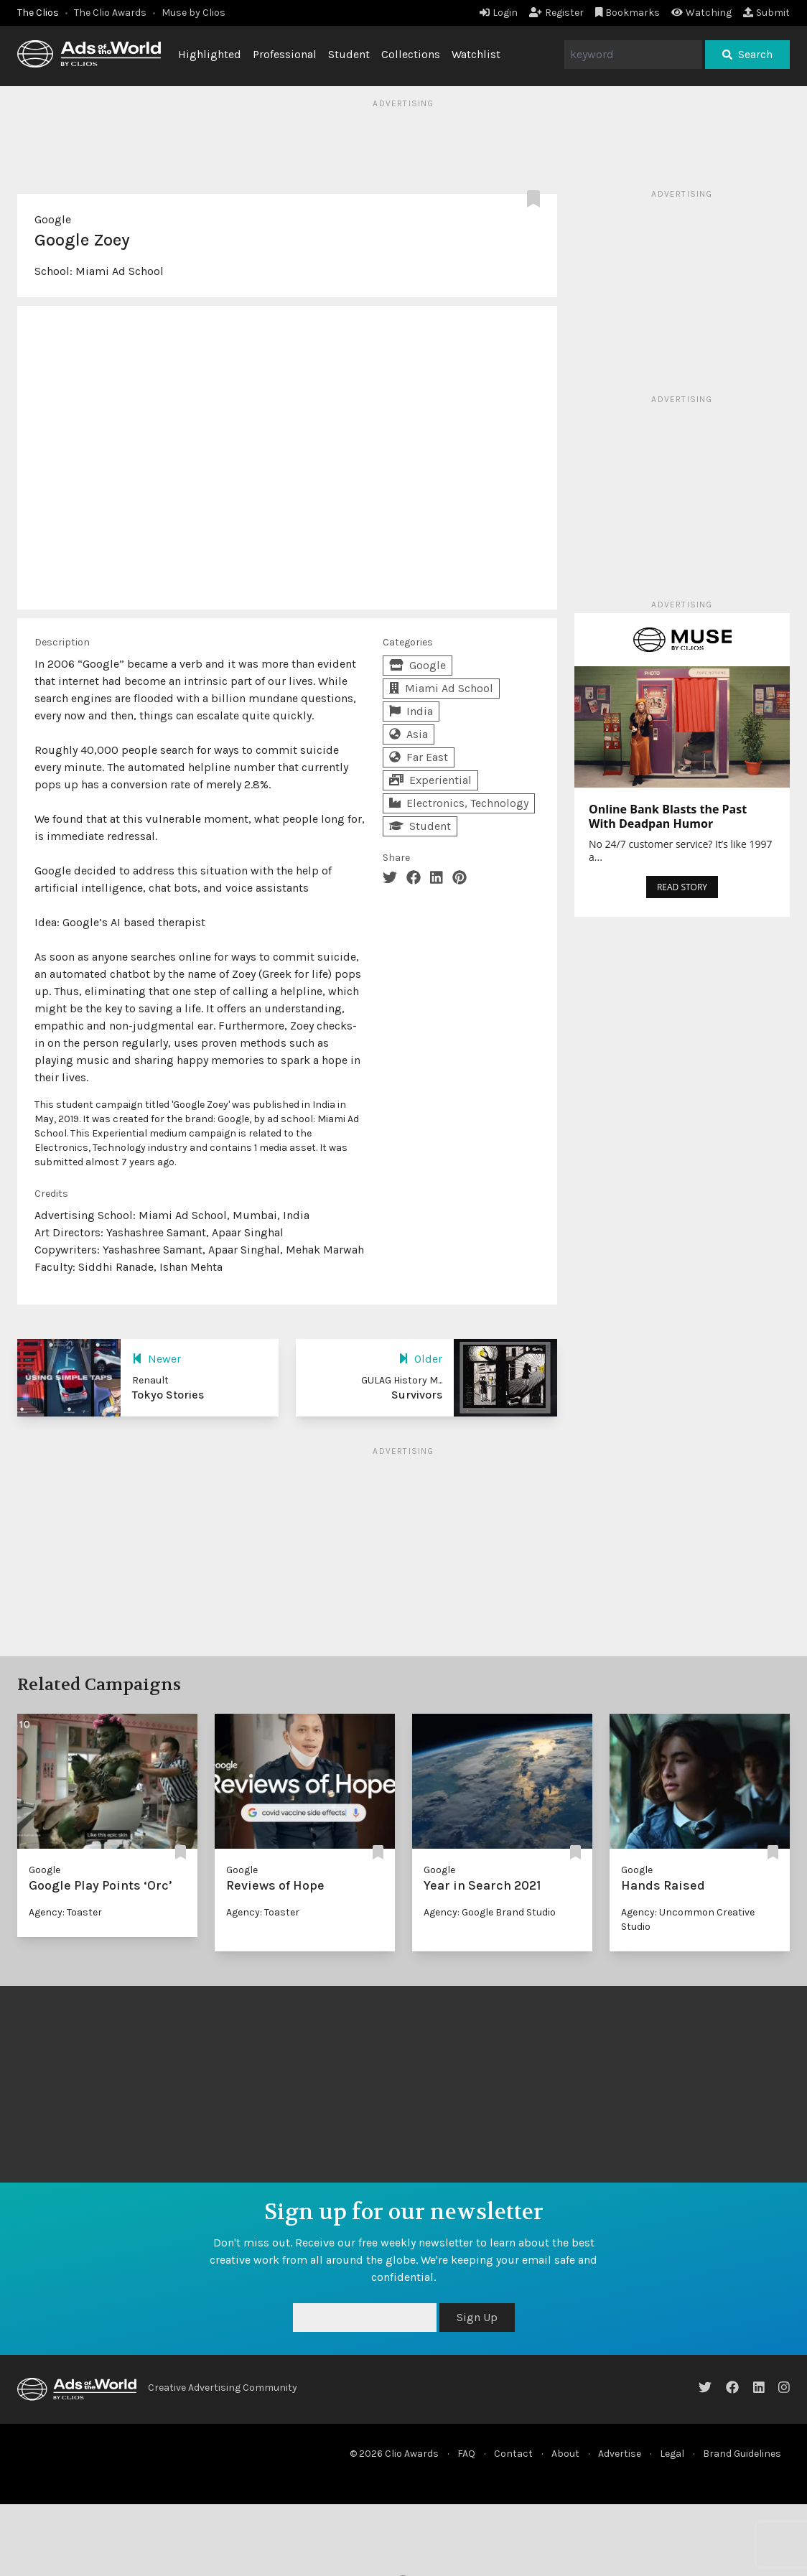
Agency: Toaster (65, 1912)
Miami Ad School (119, 271)
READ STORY (682, 887)
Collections (410, 54)
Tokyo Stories (168, 1394)
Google (52, 219)
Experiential (430, 780)
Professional (285, 54)
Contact (513, 2453)
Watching (701, 12)
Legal (672, 2453)
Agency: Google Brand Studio (490, 1912)
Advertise (619, 2453)
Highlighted (209, 54)
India (411, 711)
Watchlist (476, 54)
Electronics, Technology (458, 803)
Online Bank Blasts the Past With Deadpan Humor (668, 816)
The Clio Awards (110, 12)
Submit (766, 12)
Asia (408, 734)
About (565, 2453)
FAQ (466, 2453)
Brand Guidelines (742, 2453)
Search (747, 54)
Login (499, 12)
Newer (156, 1359)
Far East (418, 757)
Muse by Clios (193, 12)
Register (556, 12)
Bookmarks (628, 12)
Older (420, 1359)
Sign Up (477, 2317)
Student (349, 54)
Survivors (416, 1394)
